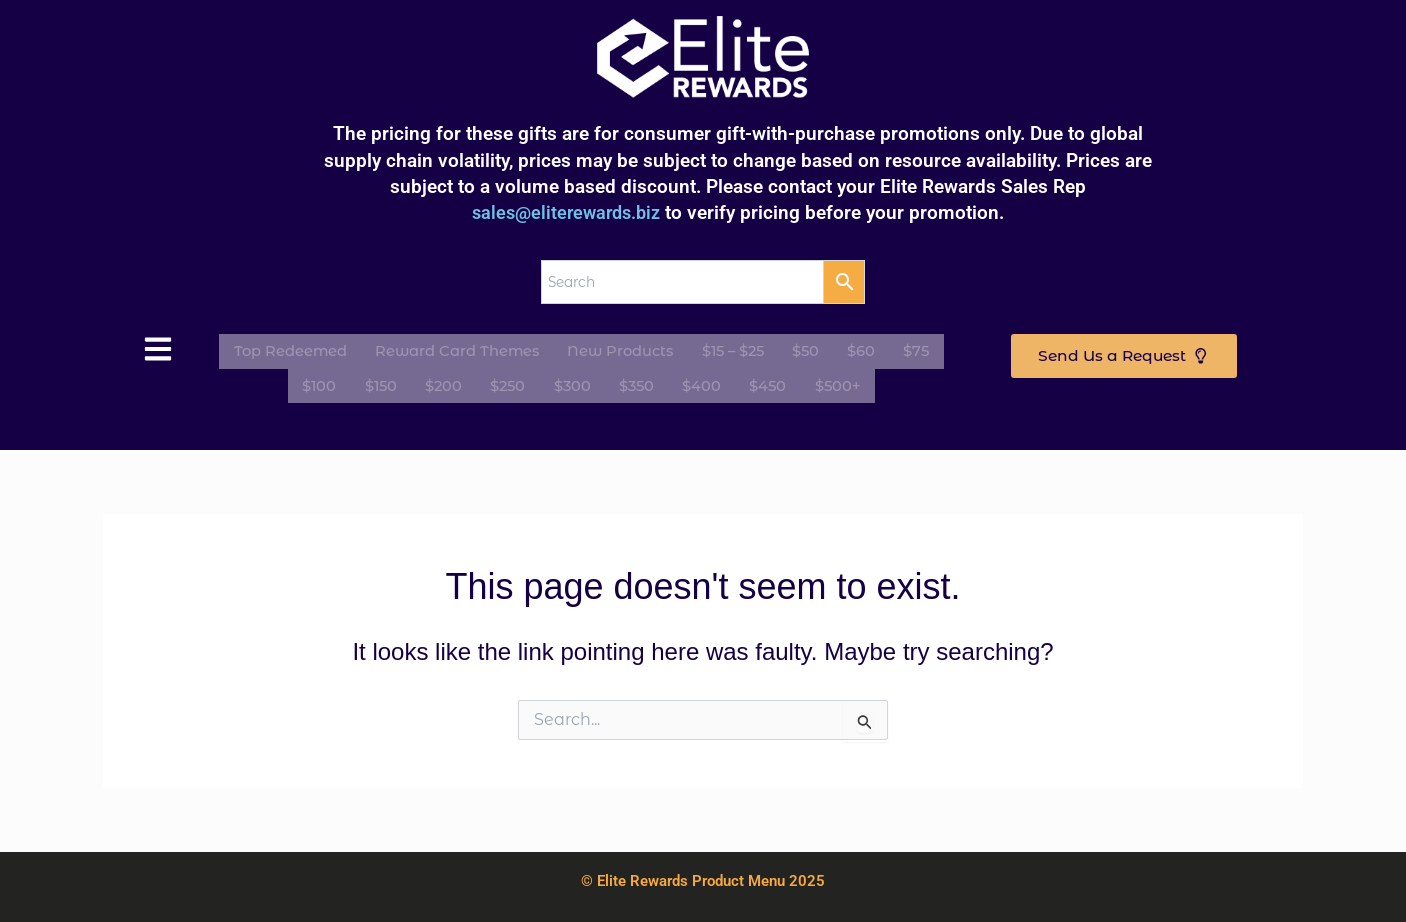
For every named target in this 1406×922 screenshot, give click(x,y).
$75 (918, 353)
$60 (868, 353)
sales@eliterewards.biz (566, 217)
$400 (693, 383)
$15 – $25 (748, 353)
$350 (632, 383)
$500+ (821, 383)
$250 (512, 383)
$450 (755, 383)
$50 (818, 353)
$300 (572, 383)
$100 (337, 383)
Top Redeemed (292, 353)
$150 (394, 383)
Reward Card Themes (466, 353)
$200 (452, 383)
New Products (635, 353)
